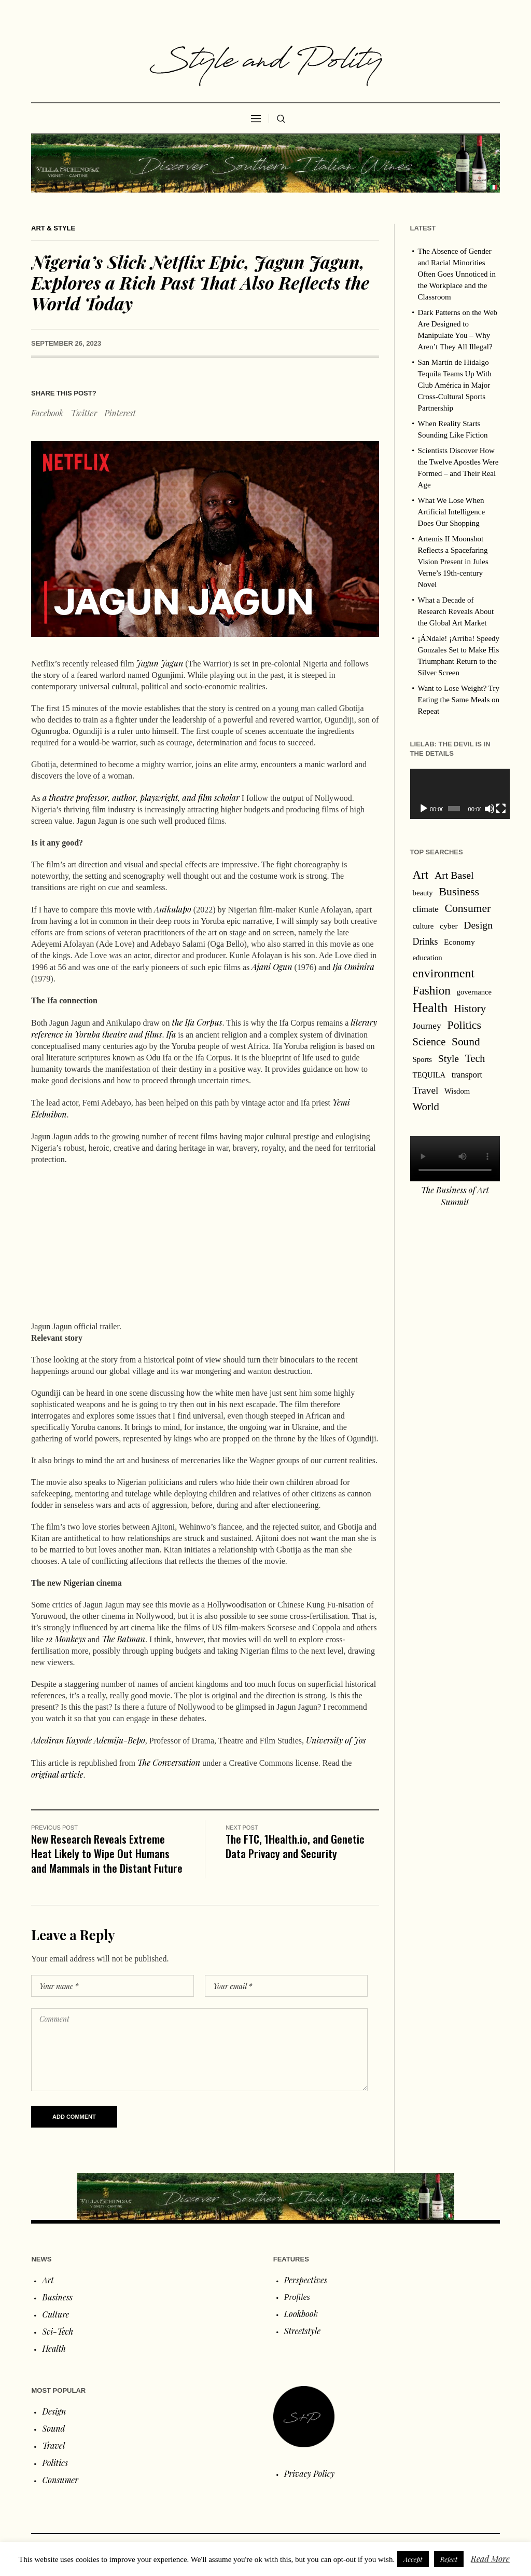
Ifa (171, 1034)
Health (53, 2348)
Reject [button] (448, 2559)
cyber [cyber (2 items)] (449, 925)
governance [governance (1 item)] (474, 992)
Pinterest (120, 412)
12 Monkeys (66, 1638)
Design (54, 2411)
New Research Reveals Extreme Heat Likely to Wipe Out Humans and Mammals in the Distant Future (107, 1853)
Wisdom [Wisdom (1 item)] (457, 1091)
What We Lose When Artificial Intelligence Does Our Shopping (451, 511)
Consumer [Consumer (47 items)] (468, 908)
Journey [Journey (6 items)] (427, 1025)
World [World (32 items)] (426, 1106)
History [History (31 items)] (470, 1008)
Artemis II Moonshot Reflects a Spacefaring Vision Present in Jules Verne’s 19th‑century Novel (453, 562)
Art (47, 2279)
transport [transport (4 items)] (467, 1075)
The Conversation (168, 1762)
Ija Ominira (353, 966)
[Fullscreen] (493, 808)
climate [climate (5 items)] (426, 909)
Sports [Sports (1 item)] (422, 1059)
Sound (53, 2428)
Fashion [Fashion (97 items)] (432, 990)
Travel (53, 2445)
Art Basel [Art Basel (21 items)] (454, 875)
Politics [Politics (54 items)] (464, 1025)
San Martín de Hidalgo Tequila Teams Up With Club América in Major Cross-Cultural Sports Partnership (455, 385)
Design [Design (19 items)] (478, 925)
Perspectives (305, 2279)
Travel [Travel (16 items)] (426, 1090)
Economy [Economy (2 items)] (459, 941)
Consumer (60, 2479)
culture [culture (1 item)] (423, 926)
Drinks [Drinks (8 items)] (425, 941)
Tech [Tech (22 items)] (475, 1058)
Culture (55, 2314)
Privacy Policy (309, 2473)
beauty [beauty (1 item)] (423, 893)
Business (57, 2297)
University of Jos (336, 1740)
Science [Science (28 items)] (429, 1041)
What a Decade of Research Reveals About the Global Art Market (456, 611)
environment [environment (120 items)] (443, 973)
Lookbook (301, 2313)
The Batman (123, 1638)
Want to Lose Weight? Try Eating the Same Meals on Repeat (458, 699)
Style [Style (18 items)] (448, 1058)
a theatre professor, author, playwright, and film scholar (141, 797)
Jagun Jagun (160, 663)
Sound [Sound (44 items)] (466, 1041)
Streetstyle (302, 2330)
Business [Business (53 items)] (459, 891)
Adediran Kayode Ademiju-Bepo (88, 1740)
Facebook (47, 412)
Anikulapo (172, 909)
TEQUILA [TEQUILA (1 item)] (429, 1075)
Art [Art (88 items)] (421, 874)
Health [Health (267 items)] (430, 1007)
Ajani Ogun (271, 966)
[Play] (423, 808)
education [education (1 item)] (427, 957)
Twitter (84, 412)
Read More (490, 2558)
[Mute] (483, 808)
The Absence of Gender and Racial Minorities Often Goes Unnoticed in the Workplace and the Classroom (457, 274)
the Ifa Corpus (197, 1022)
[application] (455, 794)
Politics (55, 2462)
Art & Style (53, 228)
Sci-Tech (57, 2331)
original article (57, 1774)
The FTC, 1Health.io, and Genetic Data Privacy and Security (295, 1846)
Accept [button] (413, 2559)
